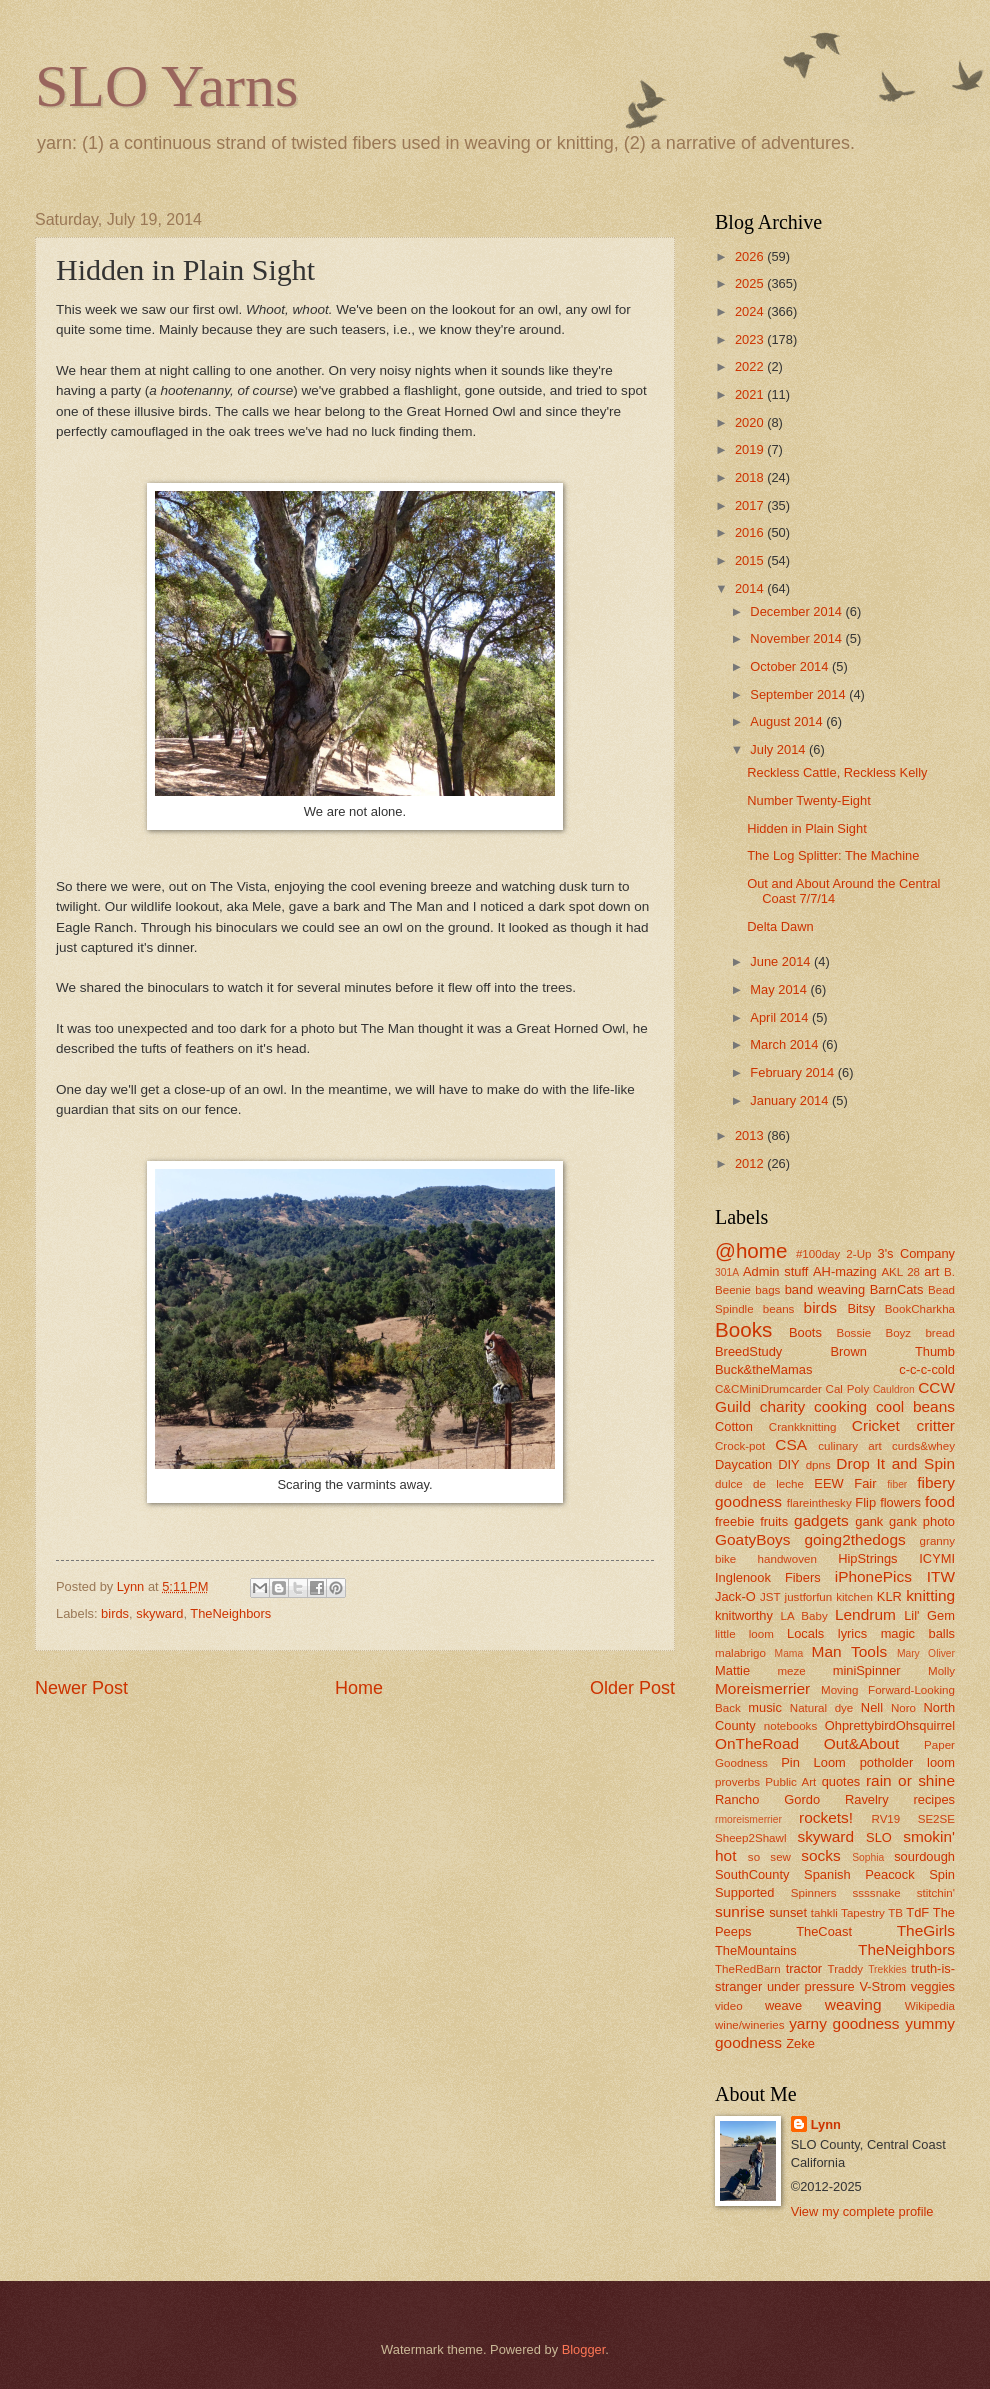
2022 (751, 366)
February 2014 (793, 1072)
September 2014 (799, 694)
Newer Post (81, 1688)
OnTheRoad (757, 1743)
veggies (933, 1986)
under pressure (811, 1986)
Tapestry (863, 1913)
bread (940, 1333)
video (729, 2006)
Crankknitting (803, 1427)
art (931, 1271)
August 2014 (788, 721)
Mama (789, 1653)
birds (115, 1613)
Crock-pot (740, 1446)
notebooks (790, 1726)
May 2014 (780, 989)
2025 (751, 283)
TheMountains (756, 1950)
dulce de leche (759, 1484)
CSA (791, 1444)
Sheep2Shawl (750, 1838)
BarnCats (897, 1289)
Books (743, 1329)
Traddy (846, 1969)
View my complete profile (862, 2211)
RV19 (886, 1819)
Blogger (584, 2349)
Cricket (876, 1425)
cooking (840, 1406)
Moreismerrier (762, 1688)
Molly (941, 1671)
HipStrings (867, 1558)
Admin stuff (775, 1271)
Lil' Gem (929, 1615)
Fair (865, 1483)
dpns (818, 1465)
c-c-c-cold (927, 1369)
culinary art (850, 1446)
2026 (751, 256)
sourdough (924, 1856)
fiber (897, 1484)
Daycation (743, 1464)
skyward (159, 1613)
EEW (828, 1483)
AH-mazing (845, 1271)
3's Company (916, 1253)
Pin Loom (813, 1762)
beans (779, 1309)
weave (783, 2005)
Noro (903, 1708)
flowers (900, 1502)
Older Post (632, 1688)
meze (791, 1671)
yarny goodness (844, 2023)
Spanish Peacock (859, 1874)
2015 (751, 560)
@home (751, 1250)
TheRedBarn (748, 1969)
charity (782, 1406)
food (940, 1501)
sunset (788, 1912)
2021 (751, 394)
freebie (734, 1521)
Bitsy (861, 1308)
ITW (941, 1576)
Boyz (898, 1333)
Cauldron (894, 1389)
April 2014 (781, 1017)
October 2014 (791, 666)
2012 (751, 1163)
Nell (872, 1707)
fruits (774, 1521)
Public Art (790, 1782)
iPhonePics (873, 1576)
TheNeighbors (230, 1613)
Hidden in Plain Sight (807, 828)
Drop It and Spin (895, 1463)
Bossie (853, 1333)
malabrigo (740, 1653)
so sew (769, 1857)
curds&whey (923, 1446)
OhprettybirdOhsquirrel (890, 1725)
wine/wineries (750, 2025)
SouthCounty (752, 1874)
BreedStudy (748, 1351)
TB (895, 1913)
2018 (751, 477)
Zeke (800, 2043)
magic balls (918, 1633)
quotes (841, 1781)
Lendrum (865, 1614)
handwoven (787, 1559)
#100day (818, 1254)
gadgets (821, 1520)
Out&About (862, 1743)
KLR (889, 1596)
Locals (805, 1633)
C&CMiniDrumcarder (768, 1389)
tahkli (824, 1913)
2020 (751, 422)
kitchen (854, 1597)
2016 (751, 532)
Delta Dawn (780, 926)
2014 (751, 588)
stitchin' (936, 1893)
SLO (879, 1837)
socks (820, 1855)
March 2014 (786, 1044)
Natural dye (822, 1708)
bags (767, 1290)
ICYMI (937, 1558)
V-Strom (882, 1986)
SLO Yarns (166, 86)
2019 (751, 449)
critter (935, 1425)
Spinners (814, 1893)
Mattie (732, 1670)
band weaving (825, 1289)
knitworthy (744, 1615)
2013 (751, 1135)
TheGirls (926, 1930)
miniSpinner (867, 1670)
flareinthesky (819, 1503)
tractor (804, 1968)
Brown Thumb (892, 1351)
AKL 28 (900, 1272)
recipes (934, 1799)
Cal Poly (848, 1389)
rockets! (826, 1817)
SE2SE (936, 1819)
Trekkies (887, 1969)
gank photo (922, 1521)
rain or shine (910, 1780)
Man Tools (850, 1651)
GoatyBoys (753, 1539)
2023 (751, 339)
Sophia (868, 1857)
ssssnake (876, 1893)
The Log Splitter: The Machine (833, 855)
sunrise (740, 1911)
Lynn (826, 2124)
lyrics (852, 1633)
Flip (865, 1502)
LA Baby (804, 1616)
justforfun (809, 1597)
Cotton (734, 1426)
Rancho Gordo (767, 1799)
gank (869, 1521)
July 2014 (779, 749)
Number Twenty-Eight (809, 800)
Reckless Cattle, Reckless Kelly (837, 772)
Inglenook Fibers (768, 1577)
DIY (788, 1464)
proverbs (737, 1782)
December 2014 (797, 611)
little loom (744, 1634)
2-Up (858, 1254)
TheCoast (824, 1931)
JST (770, 1597)
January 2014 (791, 1100)
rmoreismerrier (748, 1819)
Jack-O (735, 1596)
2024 (751, 311)
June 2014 (782, 961)
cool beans (915, 1406)
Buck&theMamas (763, 1369)
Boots (805, 1332)
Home (359, 1688)
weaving (853, 2004)
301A (727, 1272)
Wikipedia (930, 2006)
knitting (930, 1595)
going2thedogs (854, 1539)
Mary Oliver (926, 1653)
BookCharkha (920, 1309)
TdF (917, 1912)
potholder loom (907, 1762)
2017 (751, 505)
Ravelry (867, 1799)
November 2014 (797, 638)
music (765, 1707)
